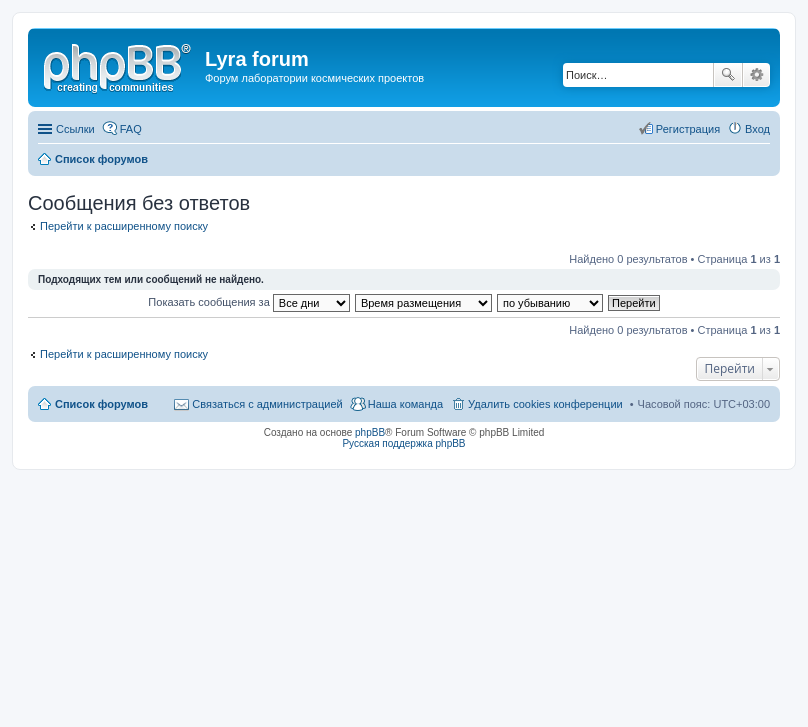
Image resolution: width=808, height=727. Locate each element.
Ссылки (75, 129)
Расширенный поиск (756, 75)
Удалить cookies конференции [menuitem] (545, 404)
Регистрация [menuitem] (688, 129)
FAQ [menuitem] (131, 129)
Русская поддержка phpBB (403, 443)
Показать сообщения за (248, 302)
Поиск (728, 75)
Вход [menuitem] (757, 129)
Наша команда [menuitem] (405, 404)
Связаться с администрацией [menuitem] (267, 404)
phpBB (370, 432)
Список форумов (101, 404)
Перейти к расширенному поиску (124, 226)
